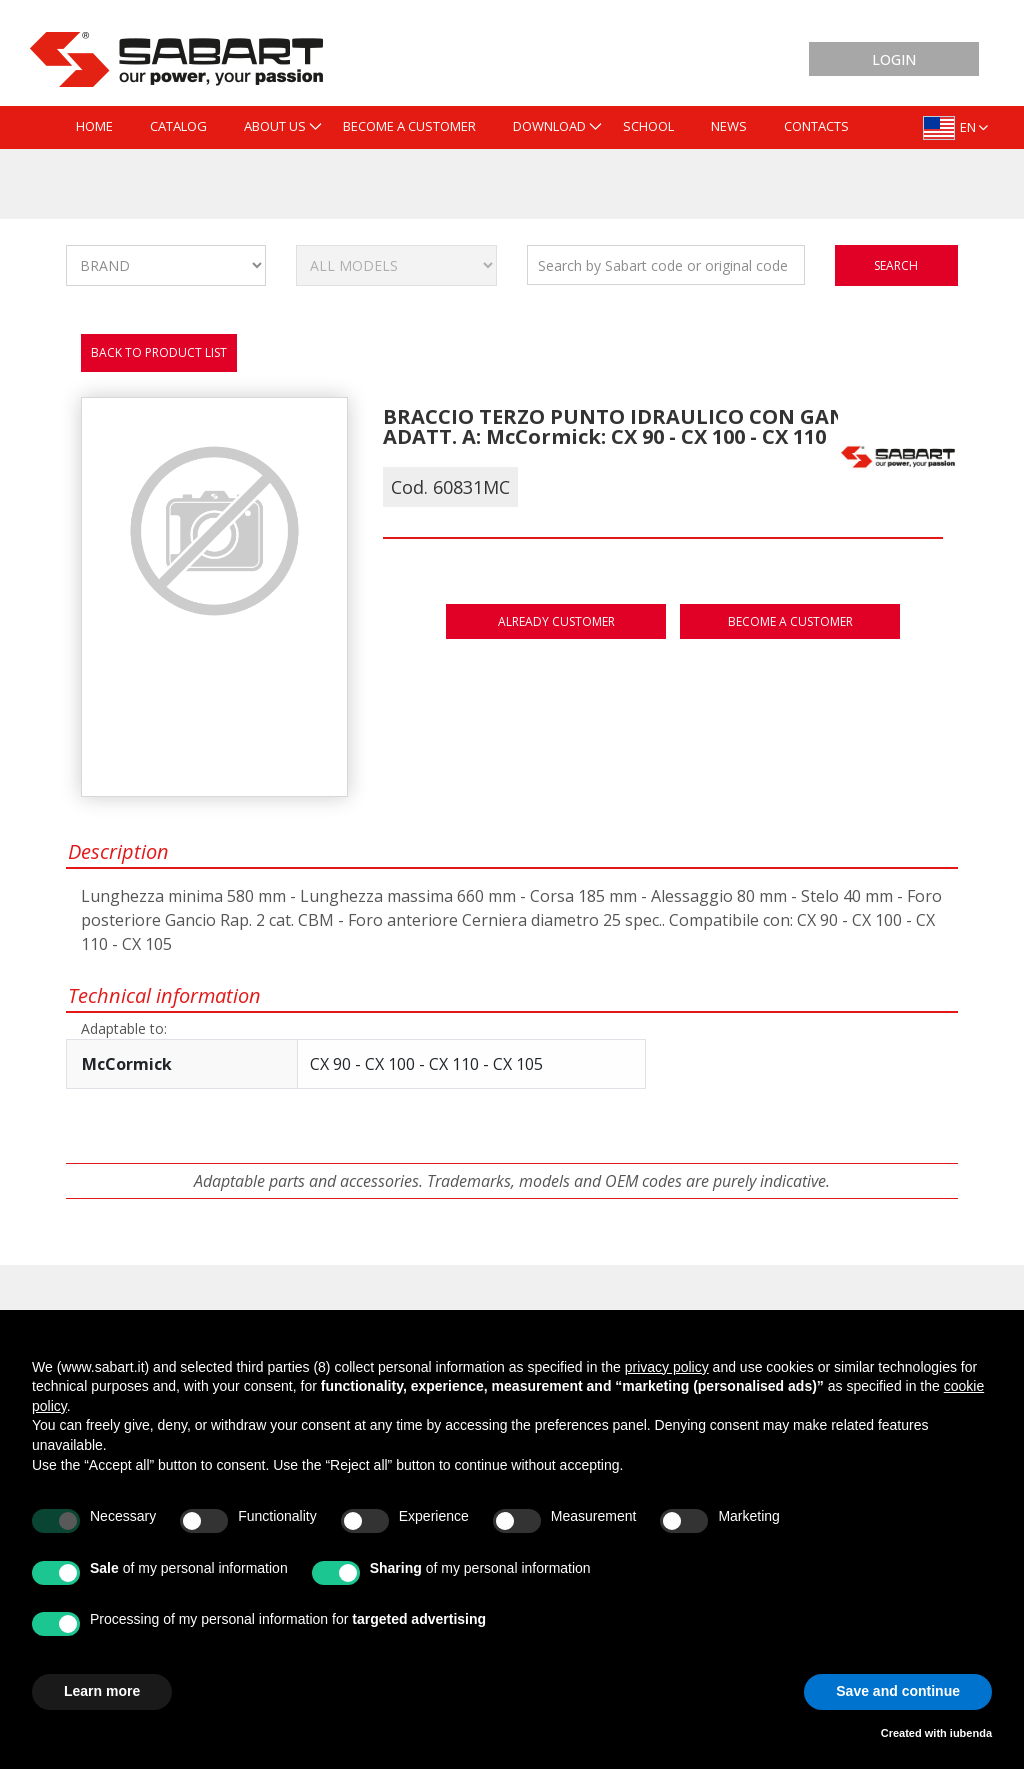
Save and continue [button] (898, 1691)
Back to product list (159, 352)
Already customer (556, 621)
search (896, 265)
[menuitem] (94, 127)
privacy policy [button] (667, 1367)
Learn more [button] (102, 1691)
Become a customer (790, 621)
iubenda (971, 1733)
